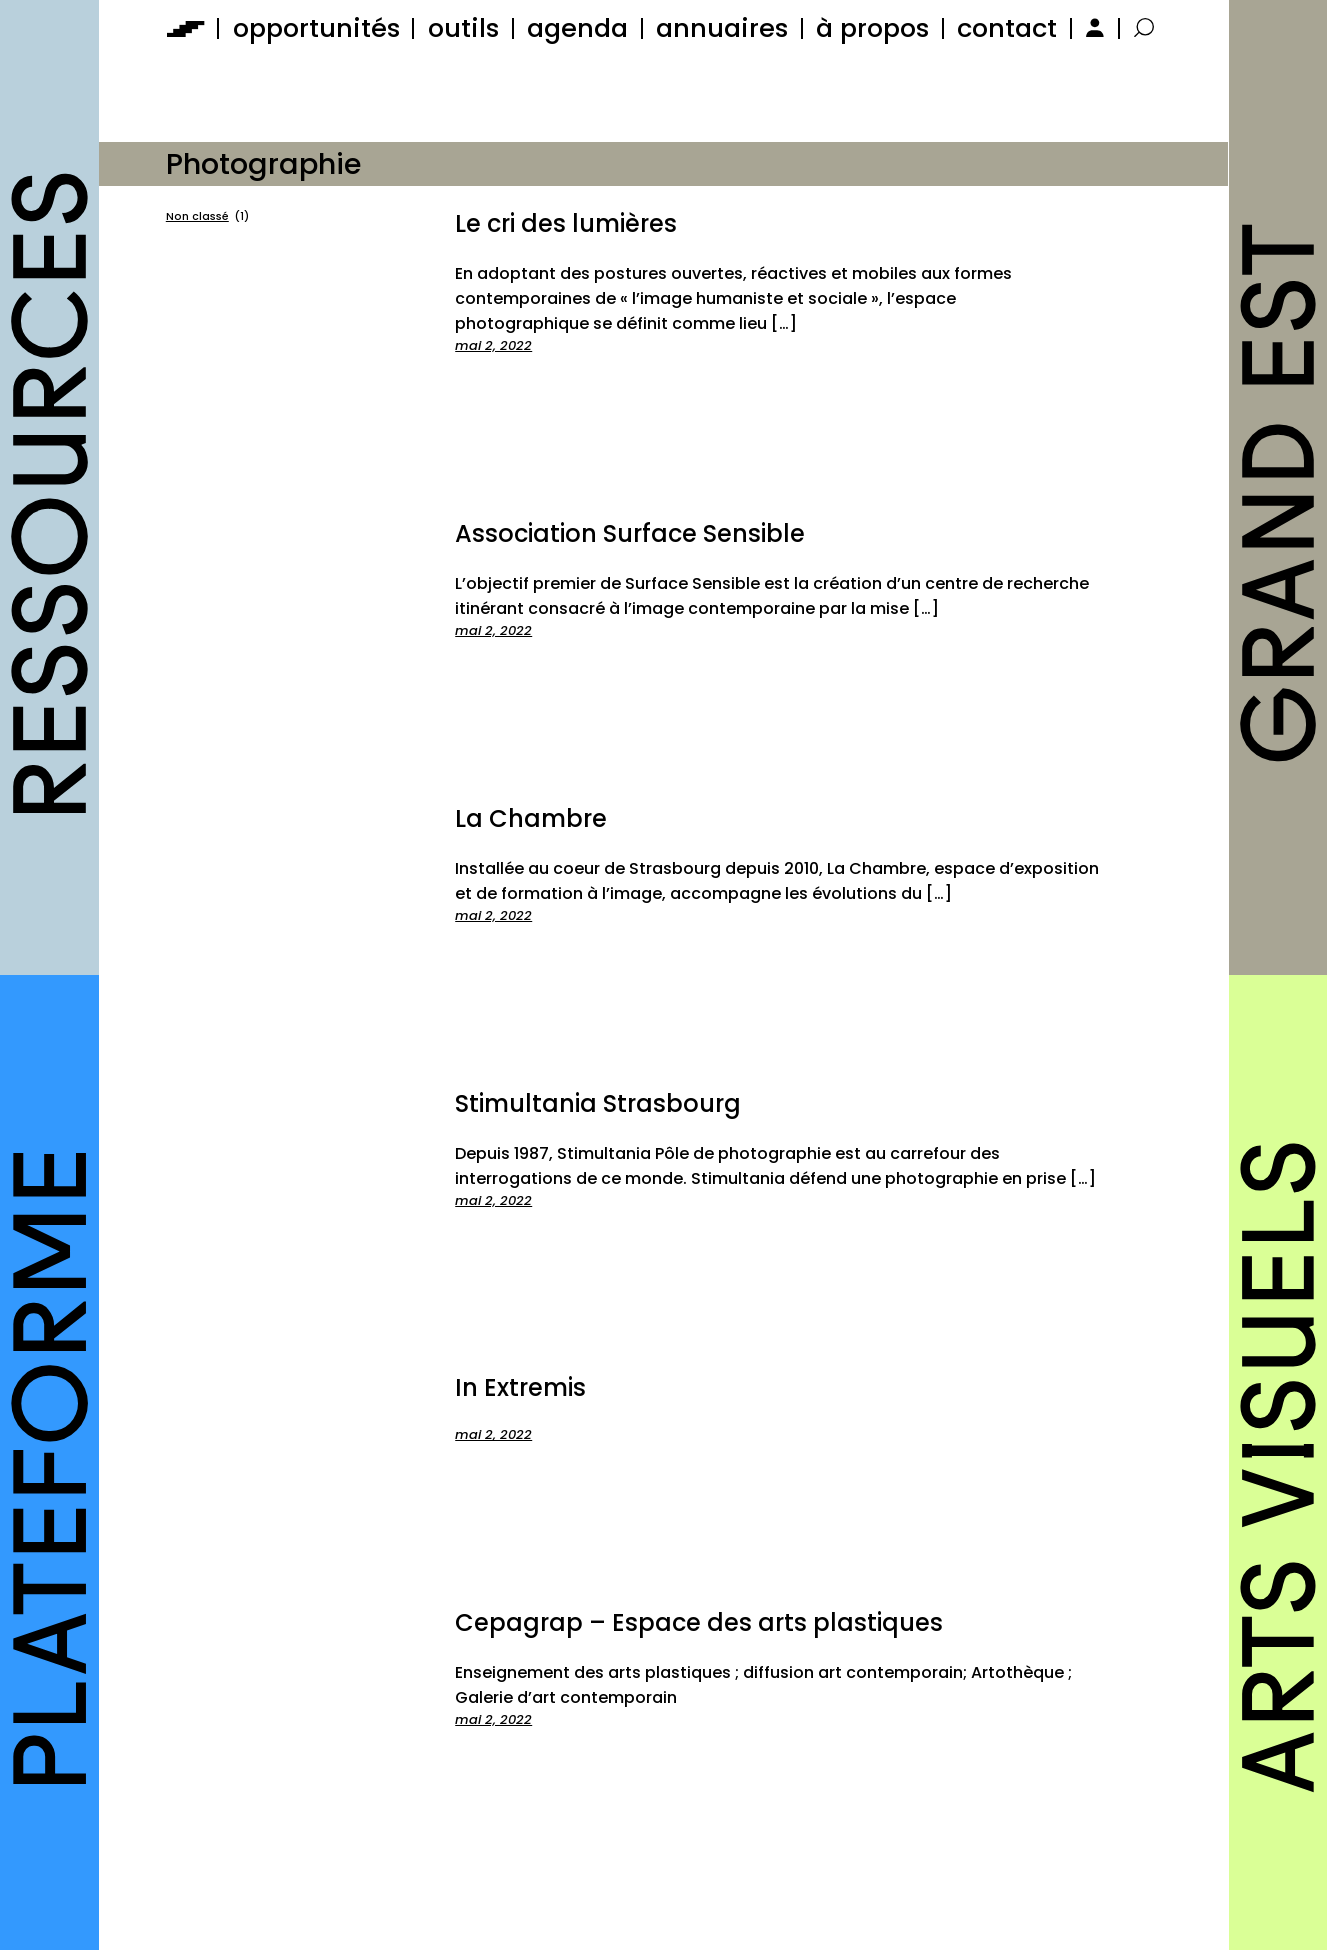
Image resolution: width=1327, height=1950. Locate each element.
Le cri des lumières (566, 223)
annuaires (722, 28)
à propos (872, 28)
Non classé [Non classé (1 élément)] (207, 217)
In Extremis (520, 1387)
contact (1007, 28)
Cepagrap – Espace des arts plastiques (699, 1622)
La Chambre (531, 818)
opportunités (316, 28)
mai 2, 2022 (493, 345)
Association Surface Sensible (630, 533)
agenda (577, 28)
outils (463, 28)
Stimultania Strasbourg (598, 1103)
